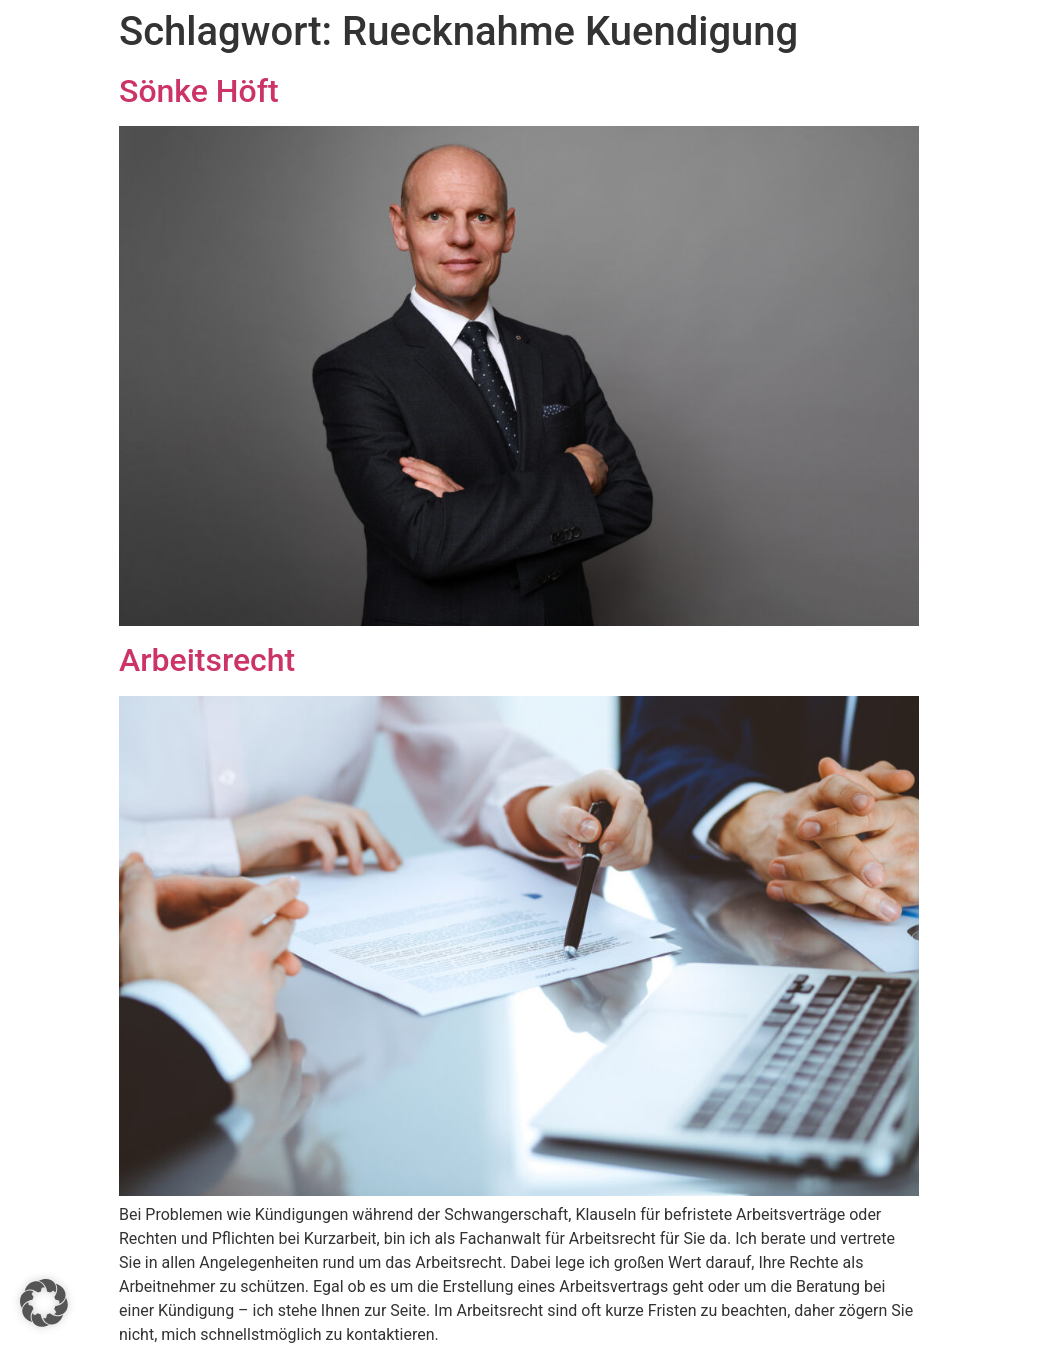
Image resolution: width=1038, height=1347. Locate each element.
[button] (44, 1303)
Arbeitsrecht (207, 660)
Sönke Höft (199, 91)
